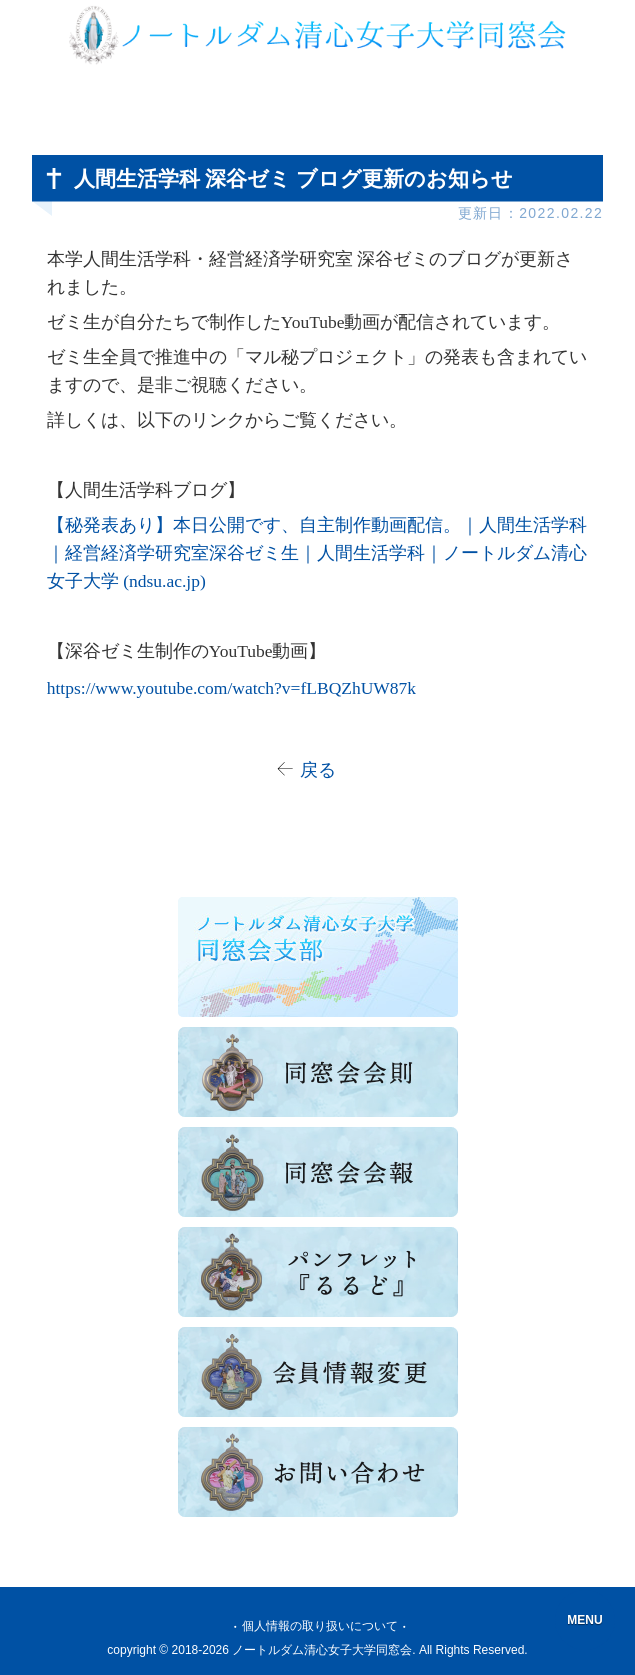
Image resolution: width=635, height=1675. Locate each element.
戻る (318, 770)
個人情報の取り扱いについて (320, 1626)
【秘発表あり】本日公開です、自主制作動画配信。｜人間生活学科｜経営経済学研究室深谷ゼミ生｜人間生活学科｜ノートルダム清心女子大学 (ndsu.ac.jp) (317, 553)
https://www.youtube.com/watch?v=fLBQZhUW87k (231, 688)
